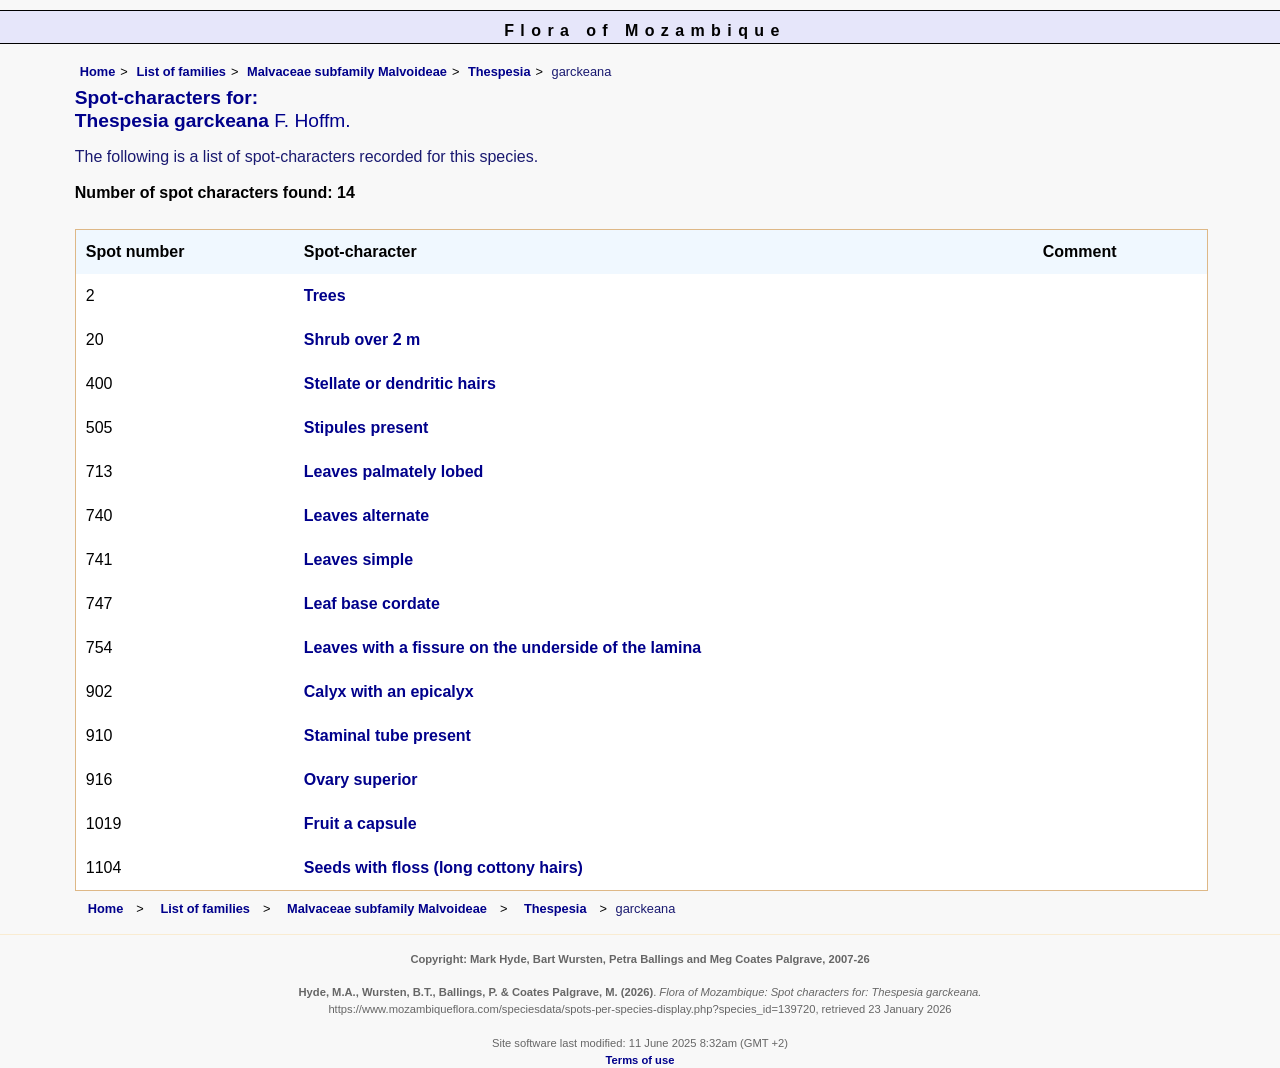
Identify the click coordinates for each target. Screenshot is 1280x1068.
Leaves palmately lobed (394, 471)
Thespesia (499, 71)
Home (98, 71)
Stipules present (366, 427)
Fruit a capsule (360, 823)
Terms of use (640, 1060)
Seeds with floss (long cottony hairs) (443, 867)
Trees (325, 295)
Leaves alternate (366, 515)
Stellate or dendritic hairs (400, 383)
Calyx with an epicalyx (389, 691)
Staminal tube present (387, 735)
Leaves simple (358, 559)
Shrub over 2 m (362, 339)
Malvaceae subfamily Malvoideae (347, 71)
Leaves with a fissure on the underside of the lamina (502, 647)
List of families (181, 71)
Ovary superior (361, 779)
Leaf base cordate (372, 603)
